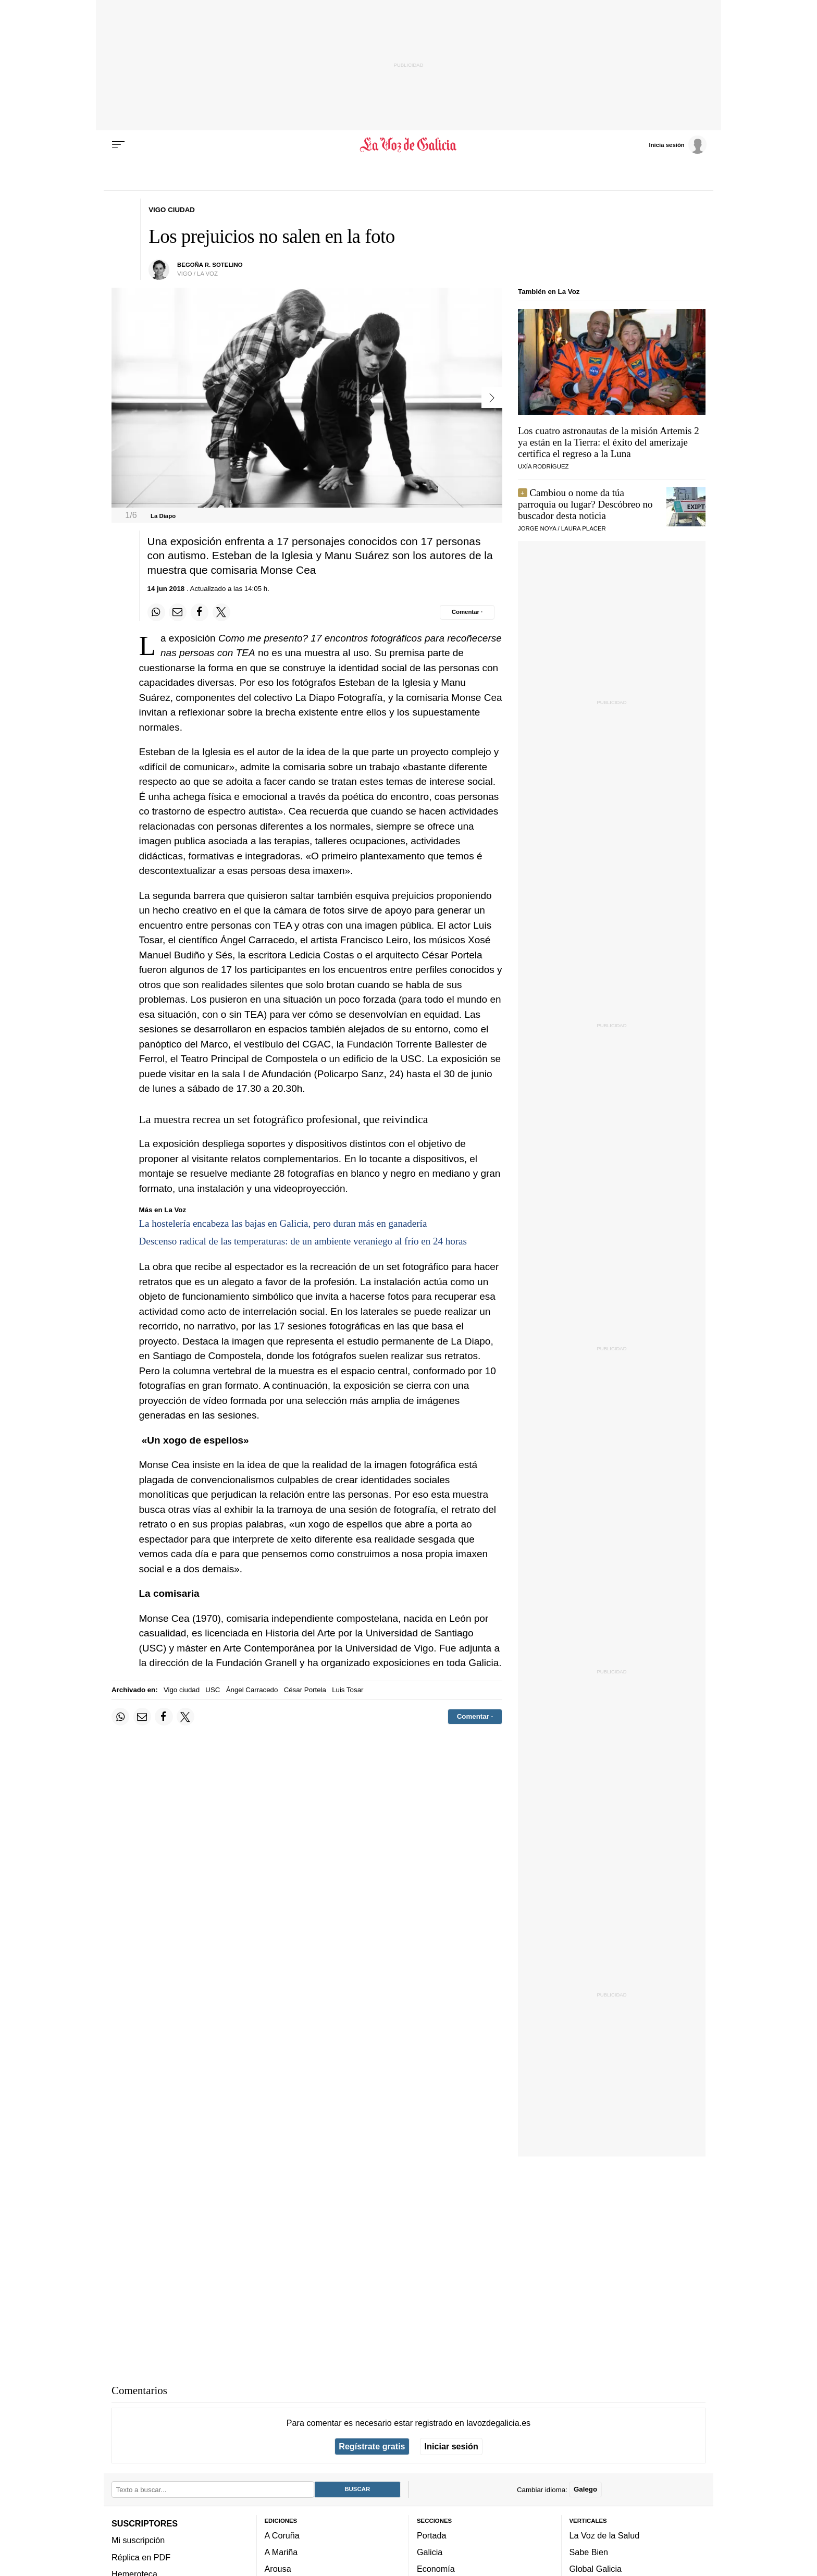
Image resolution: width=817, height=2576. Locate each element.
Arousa (278, 2568)
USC (212, 1690)
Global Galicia (596, 2568)
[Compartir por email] (178, 612)
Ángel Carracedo (252, 1690)
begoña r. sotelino (210, 265)
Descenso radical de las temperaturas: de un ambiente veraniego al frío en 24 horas (303, 1241)
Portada (432, 2535)
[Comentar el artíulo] (467, 612)
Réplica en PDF (141, 2556)
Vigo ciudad (182, 1690)
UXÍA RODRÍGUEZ (543, 466)
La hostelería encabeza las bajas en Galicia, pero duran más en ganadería (283, 1223)
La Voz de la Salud (605, 2535)
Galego (585, 2489)
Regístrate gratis (372, 2446)
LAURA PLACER (583, 528)
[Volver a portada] (408, 144)
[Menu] (118, 144)
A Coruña (282, 2535)
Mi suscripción (138, 2540)
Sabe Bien (589, 2552)
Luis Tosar (347, 1690)
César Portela (305, 1690)
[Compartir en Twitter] (221, 612)
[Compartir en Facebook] (199, 612)
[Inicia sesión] (677, 144)
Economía (436, 2568)
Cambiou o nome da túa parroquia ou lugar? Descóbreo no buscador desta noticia (585, 504)
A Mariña (281, 2552)
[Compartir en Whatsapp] (156, 612)
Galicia (429, 2552)
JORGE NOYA (537, 528)
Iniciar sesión (451, 2446)
